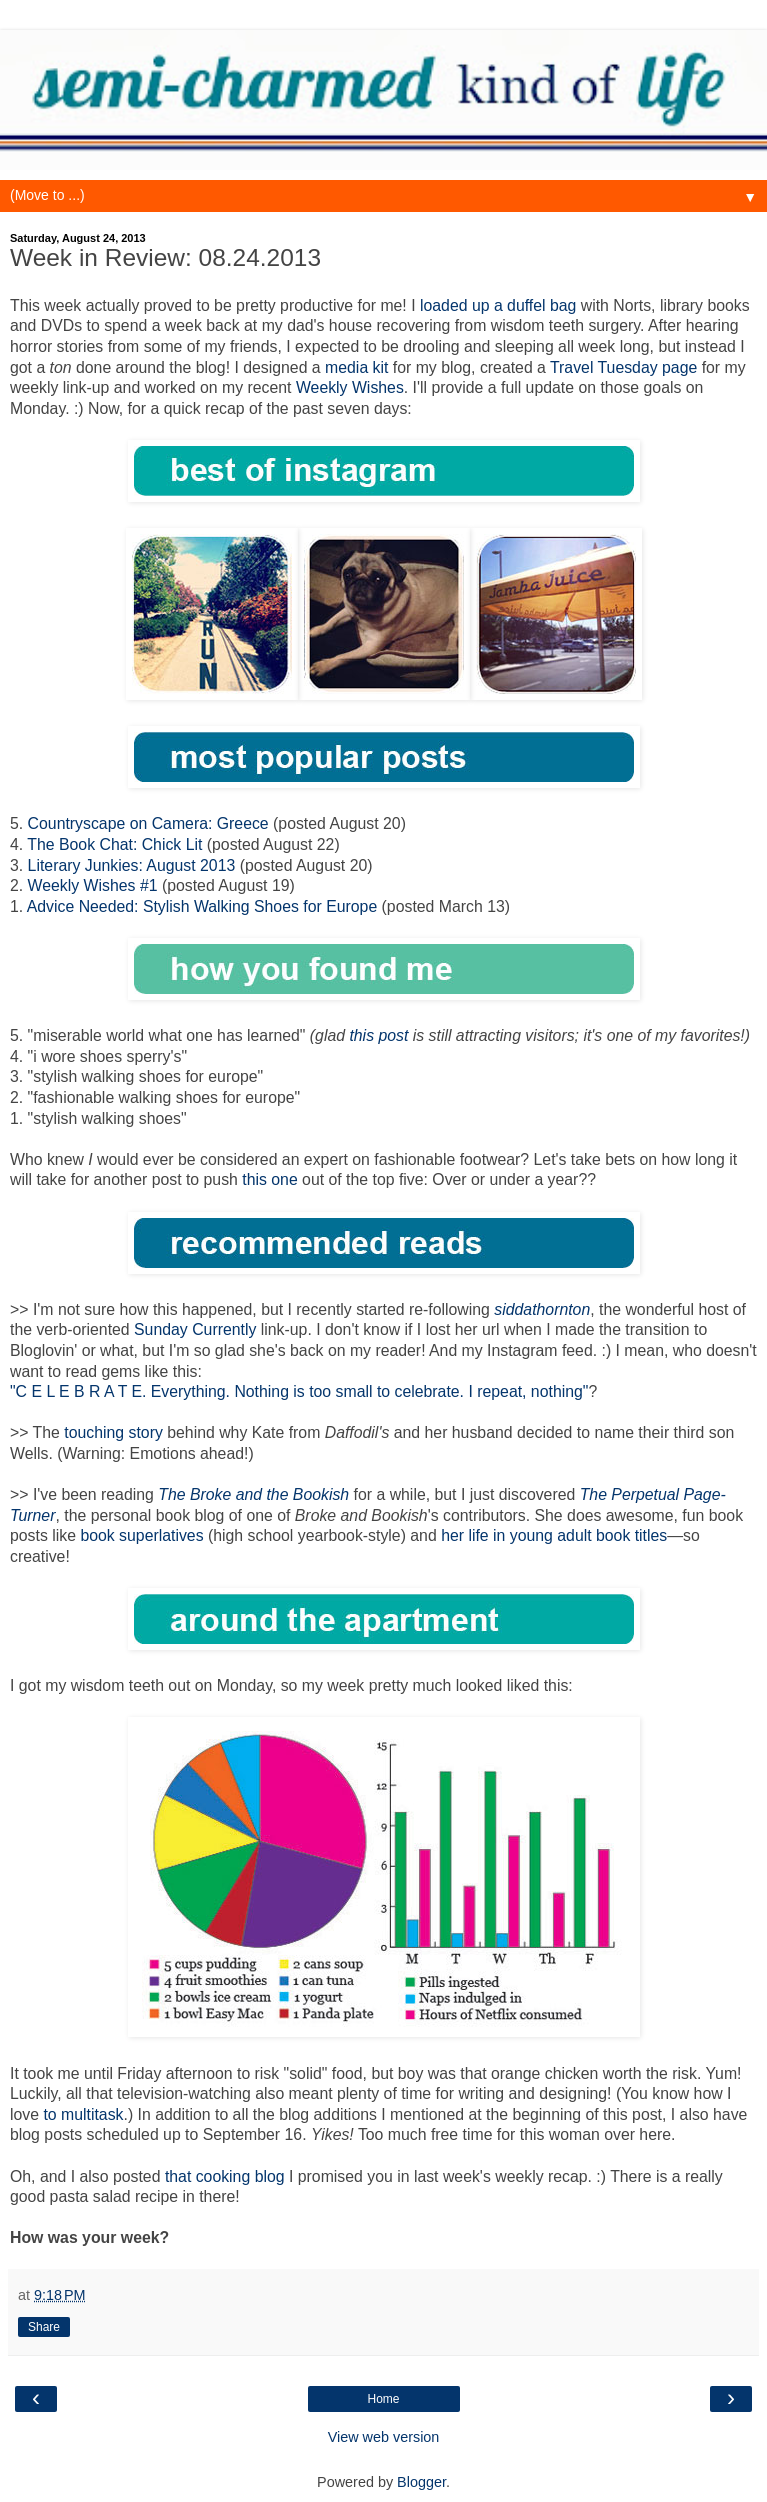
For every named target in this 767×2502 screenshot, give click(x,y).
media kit (356, 367)
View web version (384, 2437)
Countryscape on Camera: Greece (148, 823)
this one (269, 1179)
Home (383, 2399)
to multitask (83, 2114)
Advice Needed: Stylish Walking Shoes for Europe (202, 906)
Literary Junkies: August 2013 (132, 865)
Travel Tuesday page (623, 367)
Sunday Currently (195, 1329)
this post (378, 1035)
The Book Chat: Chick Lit (114, 844)
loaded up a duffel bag (498, 305)
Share (44, 2327)
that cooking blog (225, 2176)
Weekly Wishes (350, 387)
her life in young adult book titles (554, 1535)
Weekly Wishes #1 (93, 885)
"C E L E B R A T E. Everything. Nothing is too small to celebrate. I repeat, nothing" (299, 1391)
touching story (113, 1432)
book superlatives (141, 1535)
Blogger (421, 2482)
